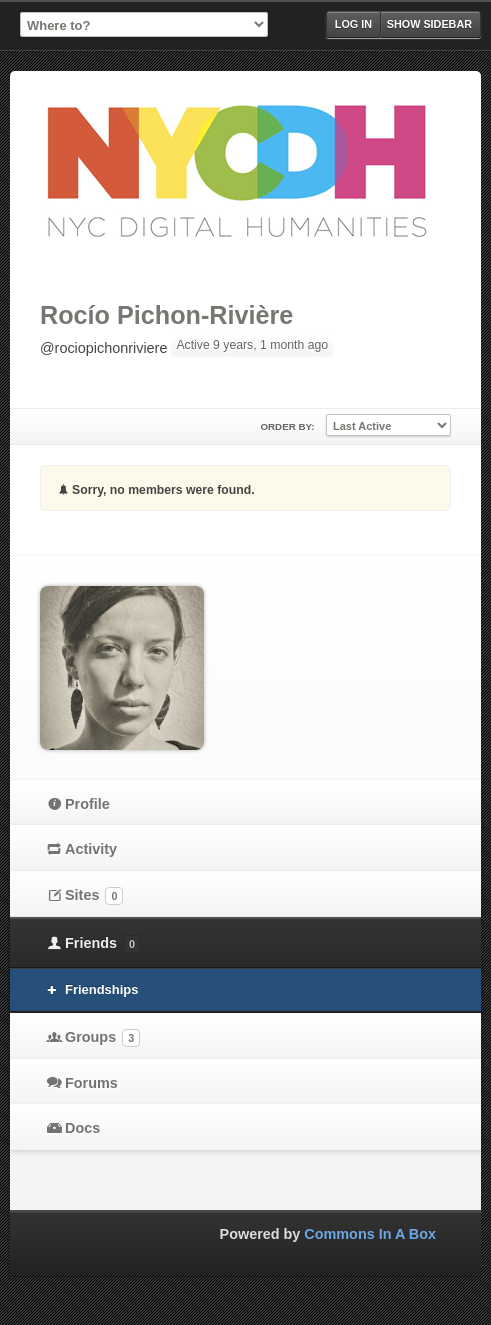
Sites (94, 896)
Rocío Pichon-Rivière (166, 315)
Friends (103, 944)
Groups (102, 1038)
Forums (91, 1083)
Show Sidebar (429, 24)
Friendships (101, 989)
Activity (91, 849)
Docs (82, 1128)
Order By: (287, 426)
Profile (87, 804)
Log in (353, 24)
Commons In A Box (370, 1234)
